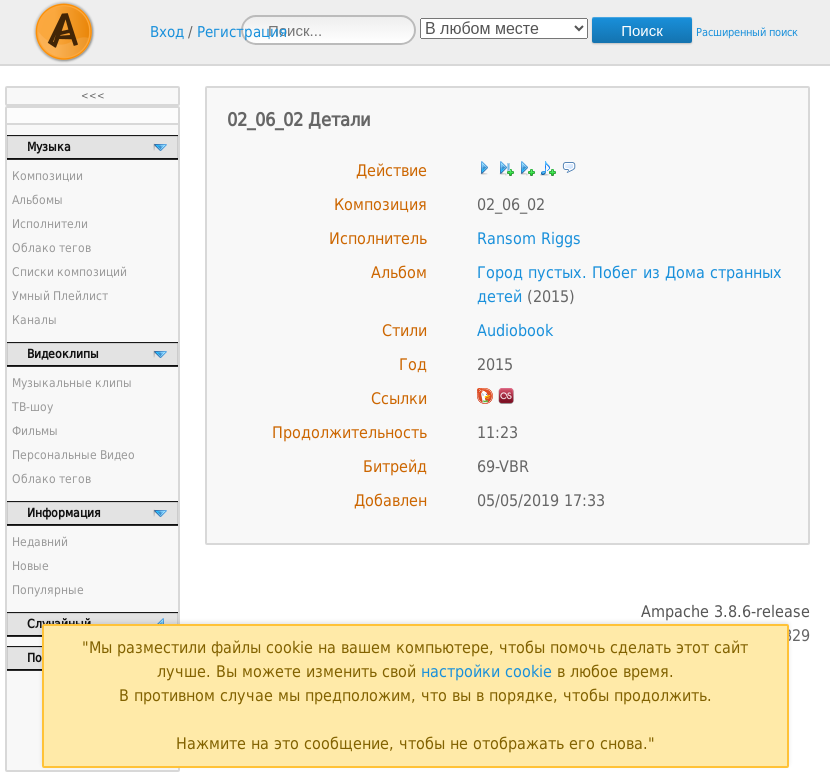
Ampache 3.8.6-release (725, 611)
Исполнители (50, 224)
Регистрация (242, 32)
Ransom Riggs (529, 238)
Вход (167, 32)
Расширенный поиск (747, 32)
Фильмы (35, 431)
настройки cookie (486, 671)
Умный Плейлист (60, 296)
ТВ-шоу (32, 407)
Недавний (40, 542)
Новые (30, 566)
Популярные (48, 590)
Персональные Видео (73, 455)
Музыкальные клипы (72, 383)
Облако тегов (51, 248)
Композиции (47, 176)
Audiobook (515, 330)
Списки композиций (69, 272)
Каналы (34, 320)
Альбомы (37, 200)
